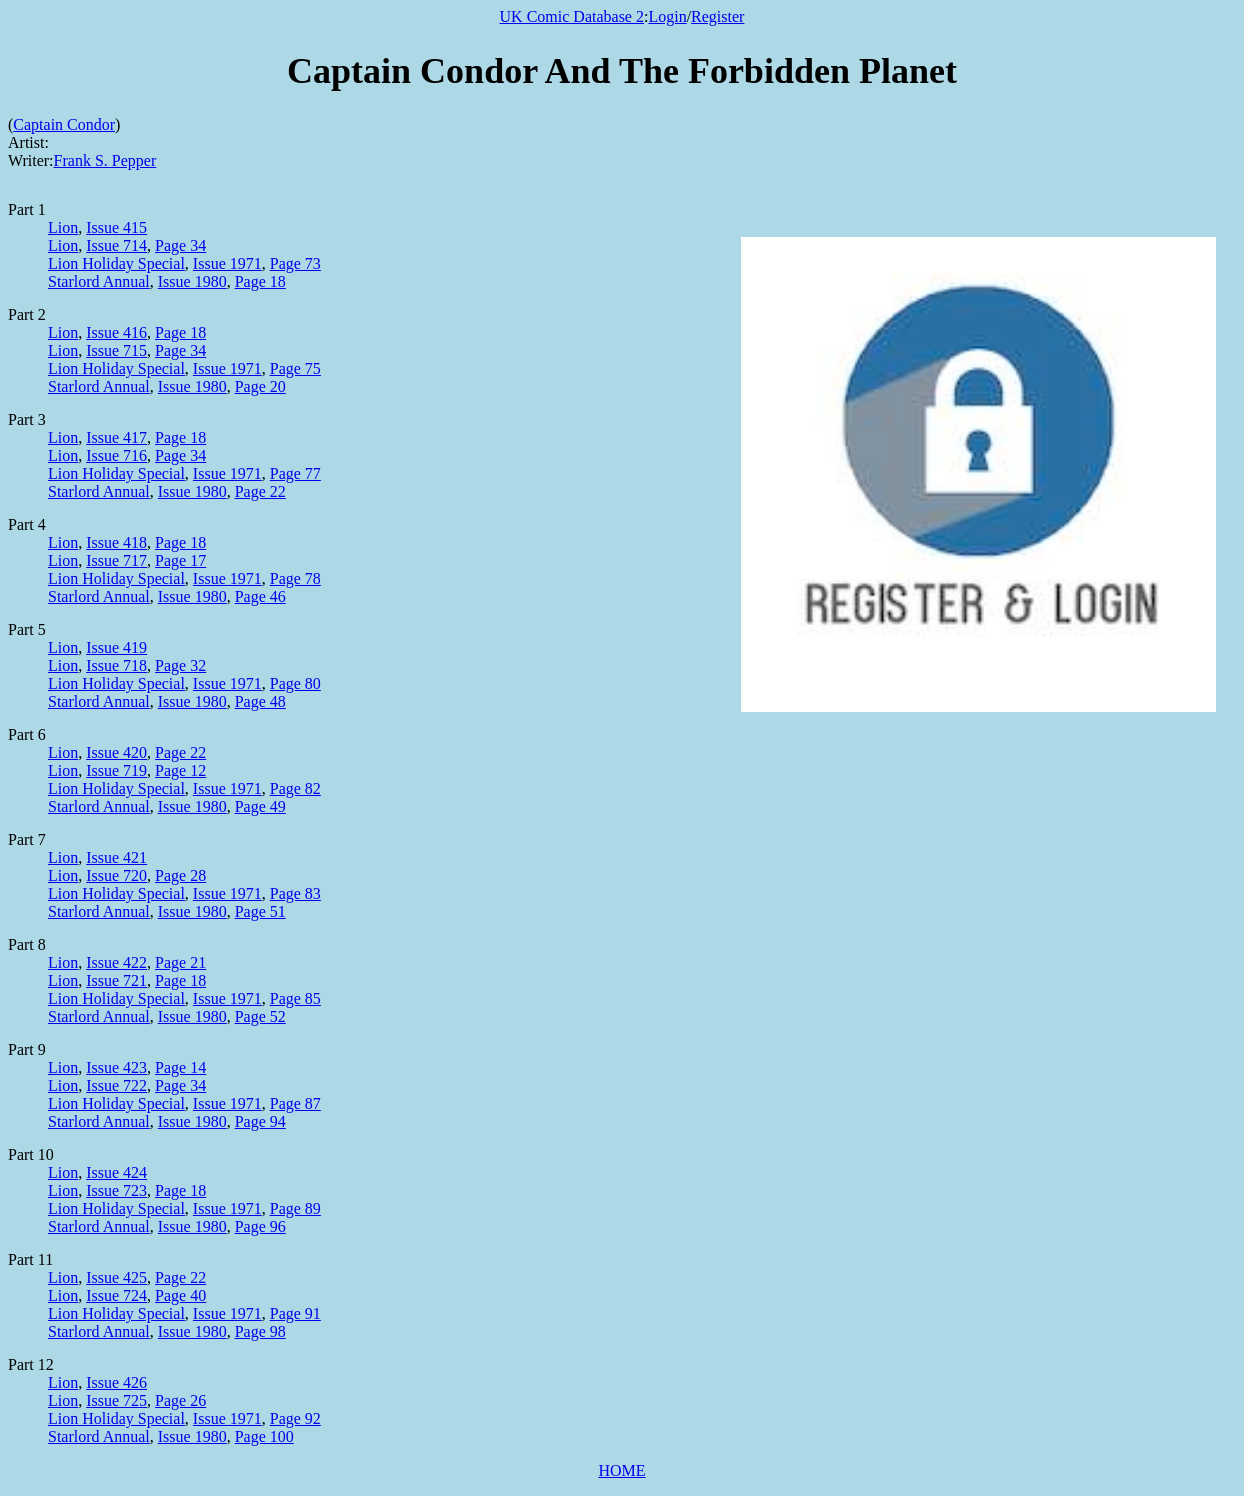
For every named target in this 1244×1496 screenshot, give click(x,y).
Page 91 (295, 1313)
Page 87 (295, 1103)
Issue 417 (116, 437)
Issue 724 (116, 1295)
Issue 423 (116, 1067)
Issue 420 (116, 752)
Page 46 (260, 596)
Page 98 (260, 1331)
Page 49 (260, 806)
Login (667, 16)
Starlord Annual (99, 281)
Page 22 (260, 491)
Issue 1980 (192, 281)
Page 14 (180, 1067)
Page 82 (295, 788)
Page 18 (260, 281)
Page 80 (295, 683)
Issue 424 (116, 1172)
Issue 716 (116, 455)
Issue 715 (116, 350)
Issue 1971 (227, 263)
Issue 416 (116, 332)
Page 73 (295, 263)
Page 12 (180, 770)
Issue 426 (116, 1382)
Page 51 (260, 911)
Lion (63, 227)
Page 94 (260, 1121)
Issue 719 (116, 770)
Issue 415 (116, 227)
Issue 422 (116, 962)
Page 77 (295, 473)
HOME (621, 1470)
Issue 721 (116, 980)
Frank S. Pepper (105, 160)
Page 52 (260, 1016)
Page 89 (295, 1208)
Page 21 (180, 962)
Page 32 (180, 665)
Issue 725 (116, 1400)
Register (717, 16)
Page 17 (180, 560)
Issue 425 (116, 1277)
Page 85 (295, 998)
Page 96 (260, 1226)
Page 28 (180, 875)
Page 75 (295, 368)
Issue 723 (116, 1190)
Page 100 (264, 1436)
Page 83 (295, 893)
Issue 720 (116, 875)
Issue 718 (116, 665)
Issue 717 (116, 560)
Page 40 (180, 1295)
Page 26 (180, 1400)
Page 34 (180, 245)
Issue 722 (116, 1085)
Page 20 (260, 386)
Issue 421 (116, 857)
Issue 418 (116, 542)
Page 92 (295, 1418)
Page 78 (295, 578)
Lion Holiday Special (116, 263)
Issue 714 (116, 245)
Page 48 (260, 701)
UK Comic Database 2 (572, 16)
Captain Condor (64, 124)
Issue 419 (116, 647)
